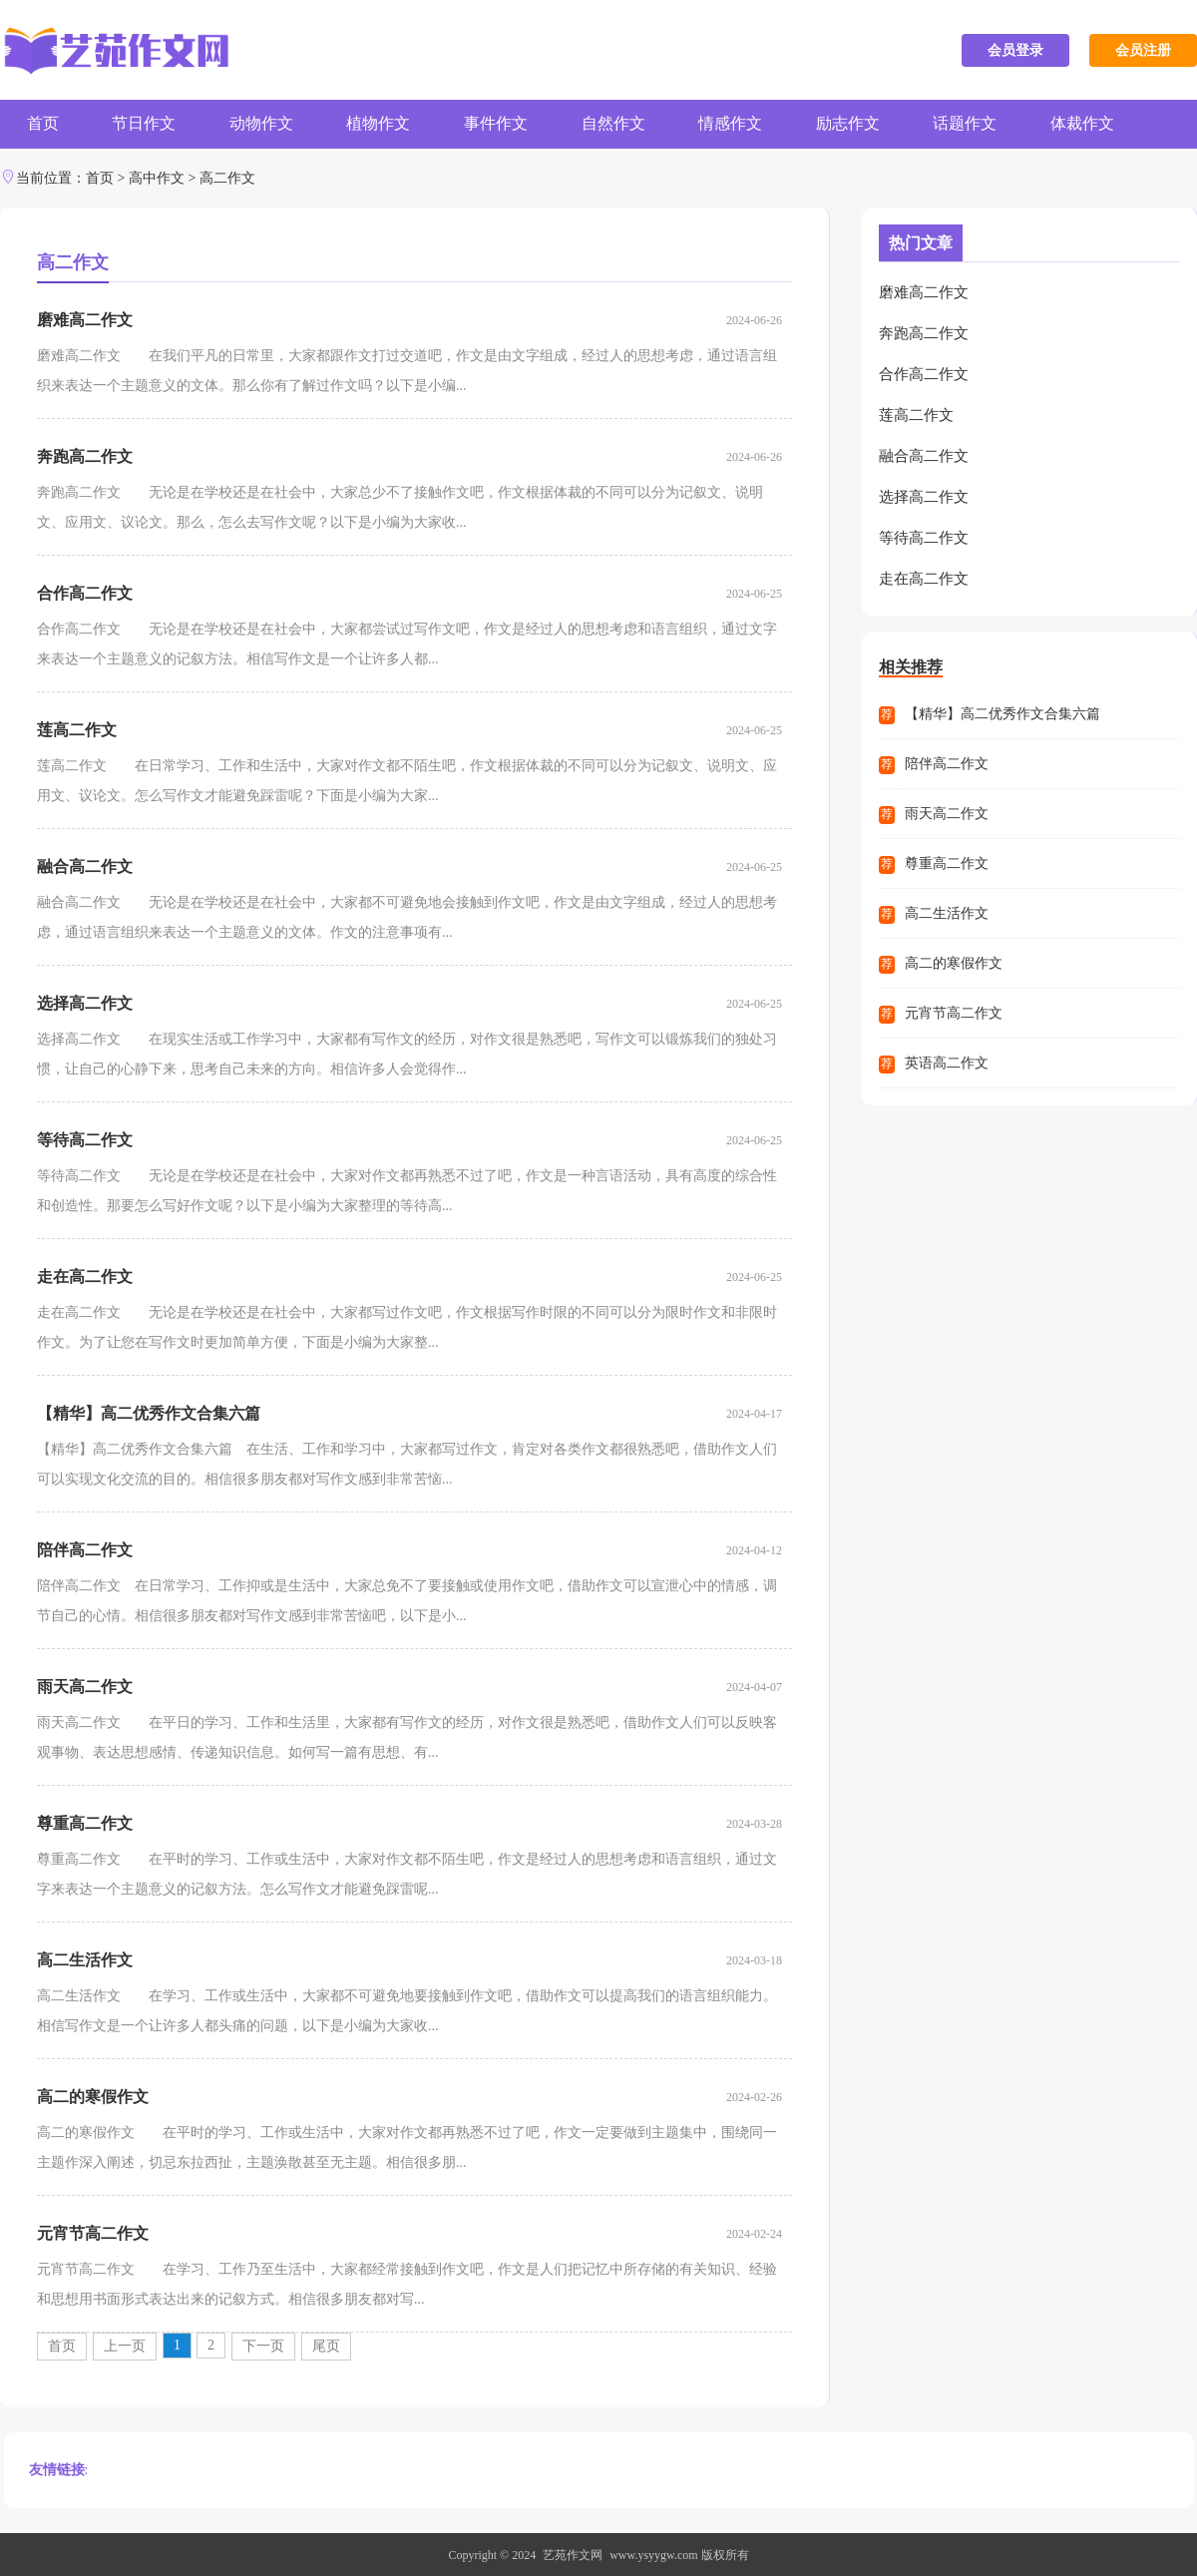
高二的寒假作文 (93, 2095)
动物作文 (267, 124)
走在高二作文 (85, 1275)
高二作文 (227, 177)
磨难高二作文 (85, 318)
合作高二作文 (85, 592)
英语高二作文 (947, 1054)
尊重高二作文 (85, 1822)
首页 (44, 124)
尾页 (326, 2345)
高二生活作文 (85, 1958)
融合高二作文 (85, 865)
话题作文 (985, 124)
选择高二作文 (85, 1002)
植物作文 (387, 124)
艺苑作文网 (572, 2554)
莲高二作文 (77, 728)
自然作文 (626, 124)
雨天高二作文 (85, 1685)
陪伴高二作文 (85, 1548)
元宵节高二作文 (93, 2232)
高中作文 (157, 177)
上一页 (125, 2345)
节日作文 (148, 124)
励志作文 (866, 124)
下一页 (263, 2345)
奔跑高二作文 (85, 455)
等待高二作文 (85, 1138)
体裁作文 (1105, 124)
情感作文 (746, 124)
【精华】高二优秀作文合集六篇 (148, 1412)
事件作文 (507, 124)
